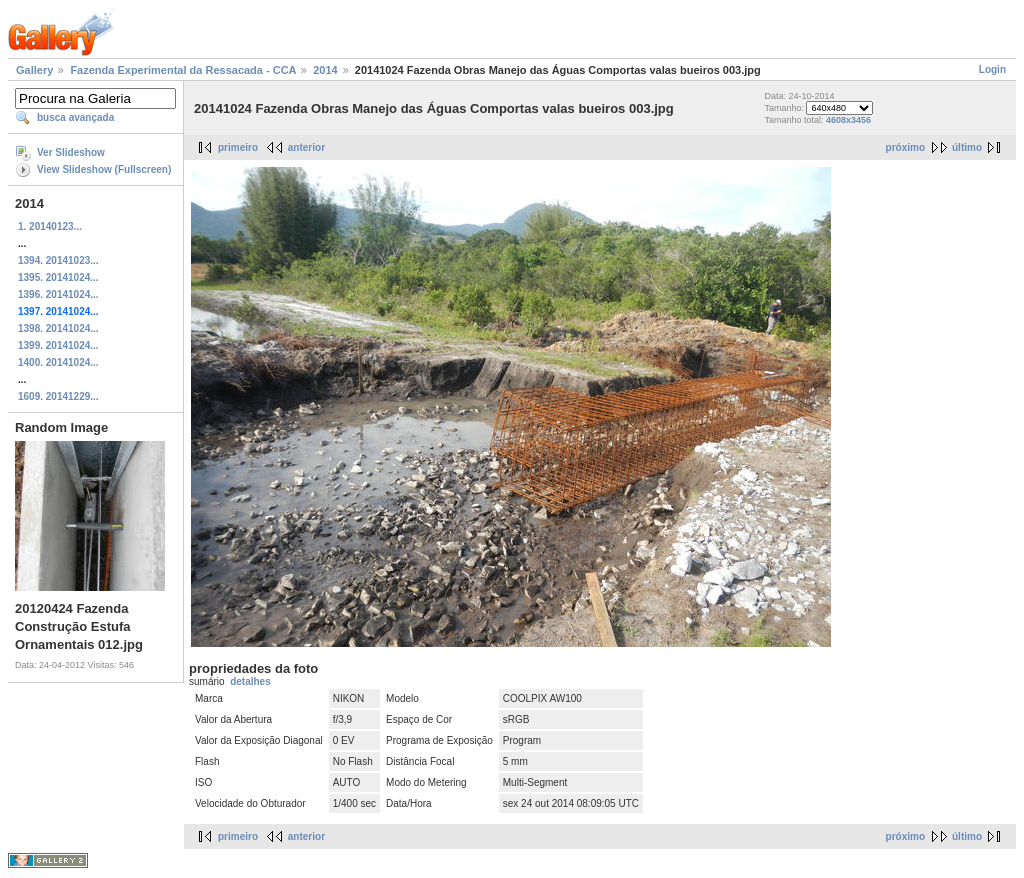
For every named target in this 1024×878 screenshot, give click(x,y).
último (967, 147)
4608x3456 (848, 120)
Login (992, 69)
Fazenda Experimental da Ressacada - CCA (183, 70)
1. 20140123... (50, 226)
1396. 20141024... (58, 294)
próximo (905, 147)
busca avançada (75, 117)
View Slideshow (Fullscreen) (104, 169)
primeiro (238, 147)
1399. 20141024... (58, 345)
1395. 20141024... (58, 277)
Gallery (34, 70)
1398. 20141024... (58, 328)
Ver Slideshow (71, 152)
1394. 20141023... (58, 260)
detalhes (250, 681)
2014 (325, 70)
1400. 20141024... (58, 362)
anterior (306, 147)
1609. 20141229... (58, 396)
